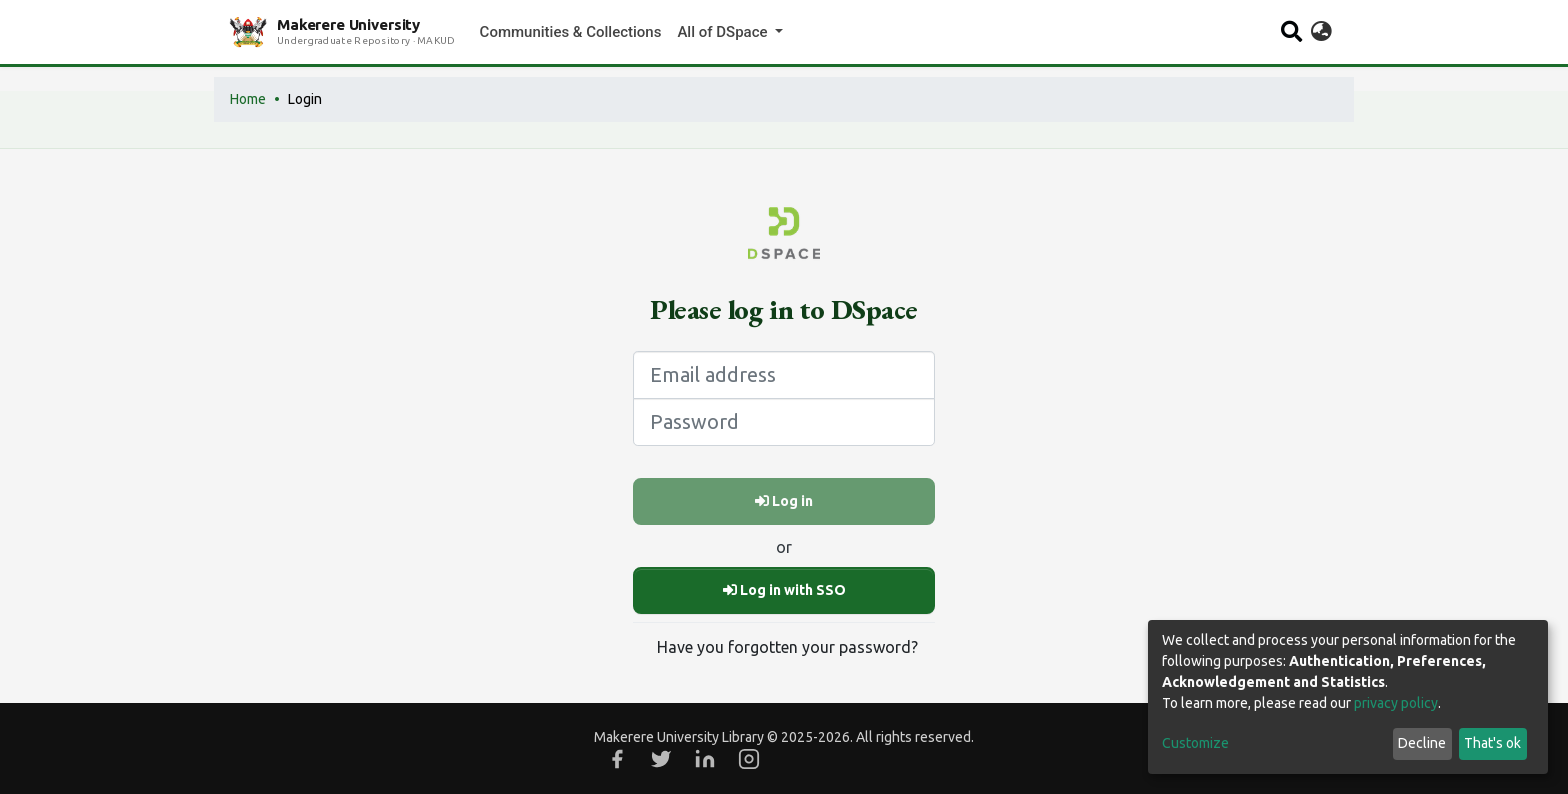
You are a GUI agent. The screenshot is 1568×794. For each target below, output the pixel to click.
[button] (1321, 32)
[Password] (784, 422)
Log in (784, 501)
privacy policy (1396, 703)
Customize (1195, 743)
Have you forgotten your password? (787, 647)
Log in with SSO (784, 590)
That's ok (1492, 743)
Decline (1422, 743)
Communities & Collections (571, 32)
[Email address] (784, 375)
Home (248, 99)
